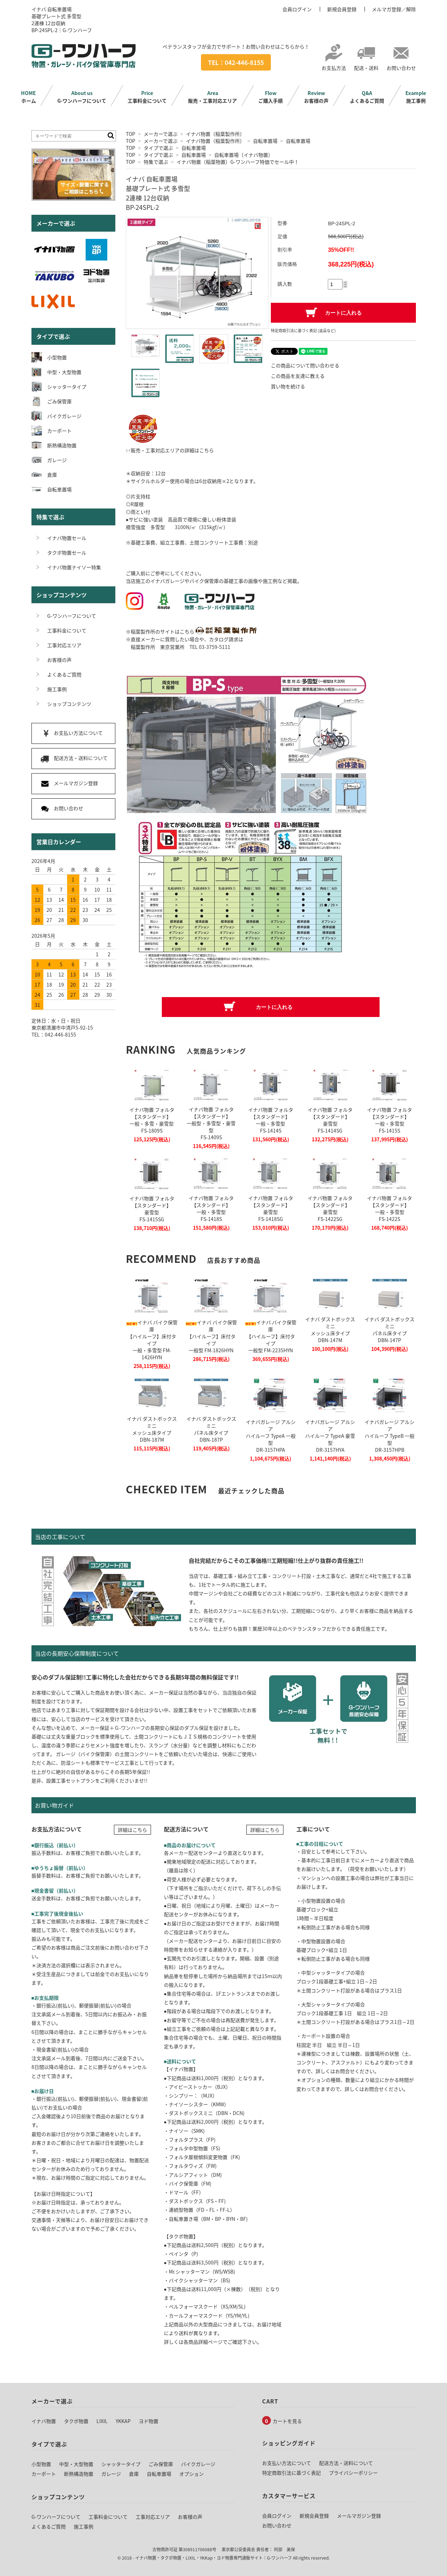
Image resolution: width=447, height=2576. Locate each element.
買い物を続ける (288, 386)
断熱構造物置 (78, 2473)
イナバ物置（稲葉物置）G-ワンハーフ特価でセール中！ (237, 161)
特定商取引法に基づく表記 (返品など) (303, 331)
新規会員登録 (341, 9)
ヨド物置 (148, 2420)
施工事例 (415, 96)
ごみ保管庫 (161, 2463)
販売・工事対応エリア (212, 96)
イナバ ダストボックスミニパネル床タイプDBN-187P (211, 1429)
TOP (130, 133)
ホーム (28, 96)
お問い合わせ (401, 64)
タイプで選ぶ (158, 147)
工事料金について (147, 96)
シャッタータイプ (120, 2463)
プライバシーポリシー (353, 2472)
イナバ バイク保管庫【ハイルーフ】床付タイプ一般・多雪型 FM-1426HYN (152, 1340)
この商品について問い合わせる (305, 365)
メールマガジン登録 (359, 2515)
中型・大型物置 (76, 2463)
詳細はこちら (132, 1829)
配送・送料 (366, 64)
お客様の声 (316, 96)
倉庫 (134, 2473)
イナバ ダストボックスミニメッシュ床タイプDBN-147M (330, 1330)
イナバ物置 (43, 2420)
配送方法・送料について (346, 2462)
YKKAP (123, 2420)
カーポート (43, 2473)
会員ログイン (297, 9)
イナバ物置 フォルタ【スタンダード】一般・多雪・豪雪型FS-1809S (151, 1120)
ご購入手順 (270, 96)
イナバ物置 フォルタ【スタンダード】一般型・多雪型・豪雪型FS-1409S (211, 1123)
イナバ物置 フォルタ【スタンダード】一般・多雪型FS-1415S (389, 1120)
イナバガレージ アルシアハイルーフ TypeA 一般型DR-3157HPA (271, 1435)
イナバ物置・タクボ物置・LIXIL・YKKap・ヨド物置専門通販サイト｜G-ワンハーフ (213, 2558)
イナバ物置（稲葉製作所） (215, 133)
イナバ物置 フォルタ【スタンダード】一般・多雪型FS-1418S (211, 1208)
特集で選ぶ (156, 161)
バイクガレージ (198, 2463)
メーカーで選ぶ (161, 133)
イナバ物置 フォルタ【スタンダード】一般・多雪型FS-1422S (389, 1208)
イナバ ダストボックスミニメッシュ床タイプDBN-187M (152, 1429)
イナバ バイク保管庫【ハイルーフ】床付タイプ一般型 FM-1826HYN (211, 1336)
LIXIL (102, 2420)
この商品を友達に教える (298, 375)
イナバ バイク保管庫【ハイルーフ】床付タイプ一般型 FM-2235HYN (270, 1336)
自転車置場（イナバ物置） (243, 154)
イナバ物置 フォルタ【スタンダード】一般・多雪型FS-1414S (270, 1120)
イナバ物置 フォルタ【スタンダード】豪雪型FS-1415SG (151, 1209)
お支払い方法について (286, 2462)
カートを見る (287, 2420)
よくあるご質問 (367, 96)
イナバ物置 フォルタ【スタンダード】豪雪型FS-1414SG (330, 1120)
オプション (191, 2473)
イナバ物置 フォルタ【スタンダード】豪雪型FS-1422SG (330, 1208)
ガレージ (111, 2473)
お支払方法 (334, 64)
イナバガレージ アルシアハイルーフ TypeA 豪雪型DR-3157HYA (330, 1435)
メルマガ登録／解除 (394, 9)
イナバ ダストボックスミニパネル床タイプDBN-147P (389, 1330)
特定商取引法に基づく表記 (291, 2472)
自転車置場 (265, 140)
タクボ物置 (76, 2420)
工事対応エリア (153, 2516)
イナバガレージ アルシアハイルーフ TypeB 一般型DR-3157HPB (389, 1435)
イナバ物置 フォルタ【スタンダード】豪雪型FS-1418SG (270, 1208)
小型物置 (41, 2463)
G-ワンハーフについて (81, 96)
